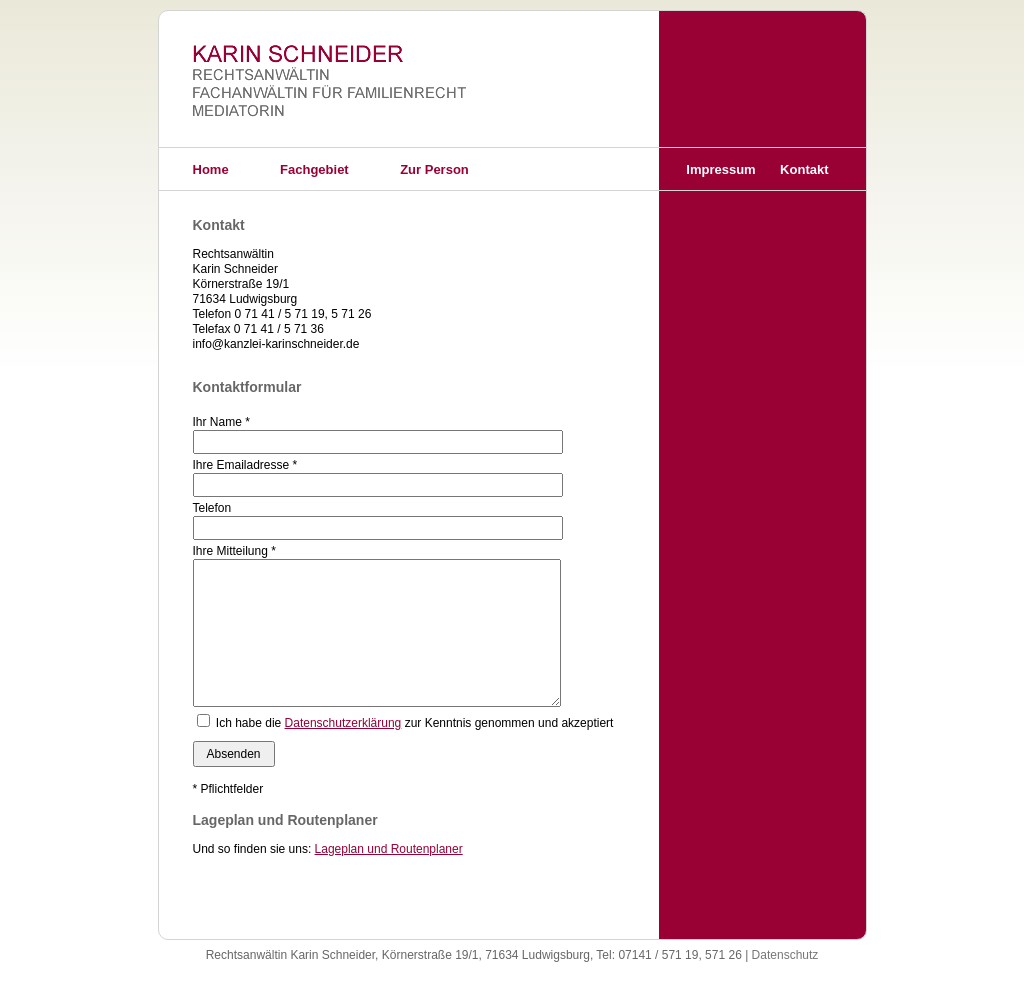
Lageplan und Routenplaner (389, 849)
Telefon (212, 508)
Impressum (720, 169)
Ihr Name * (221, 422)
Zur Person (434, 169)
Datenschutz (785, 955)
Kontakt (804, 169)
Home (211, 169)
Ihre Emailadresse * (245, 465)
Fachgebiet (314, 169)
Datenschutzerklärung (343, 723)
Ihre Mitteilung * (234, 551)
